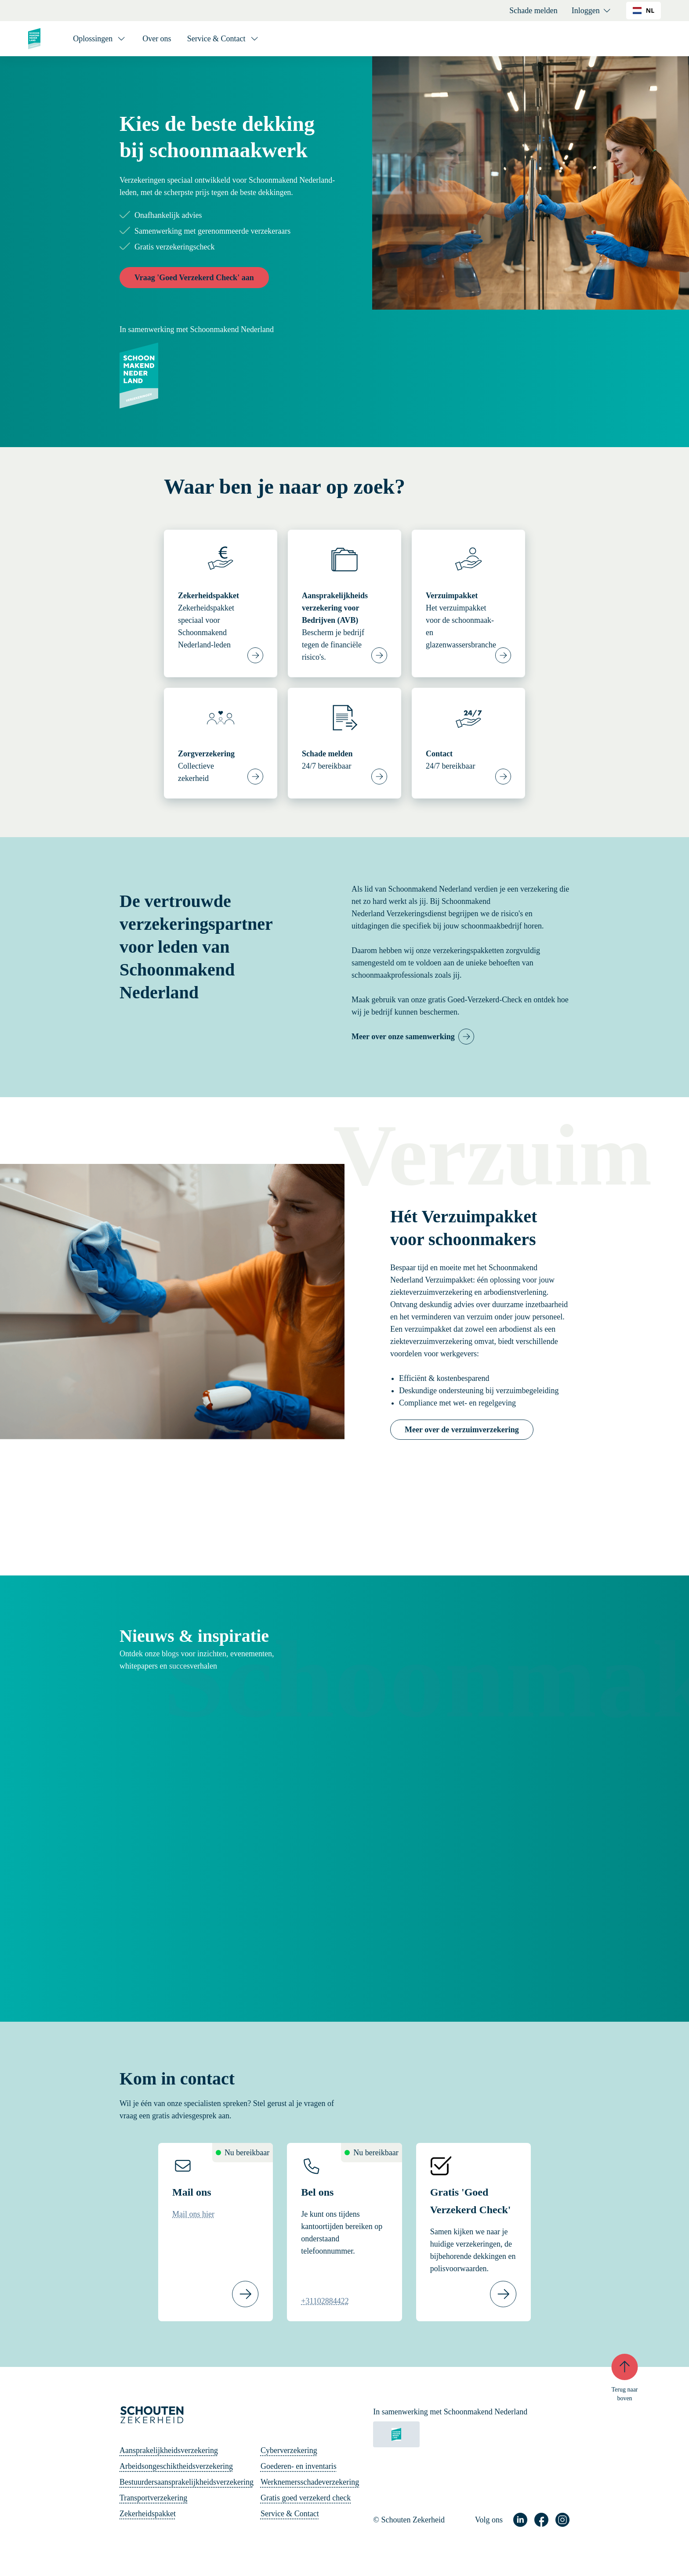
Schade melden (533, 10)
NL (643, 10)
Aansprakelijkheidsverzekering (169, 2450)
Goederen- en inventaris (299, 2466)
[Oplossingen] (99, 38)
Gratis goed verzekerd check (306, 2497)
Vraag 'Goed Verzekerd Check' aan (194, 277)
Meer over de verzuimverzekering (462, 1429)
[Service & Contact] (223, 38)
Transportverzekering (153, 2497)
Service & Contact (290, 2513)
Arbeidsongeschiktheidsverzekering (176, 2466)
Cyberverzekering (289, 2450)
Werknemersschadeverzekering (310, 2482)
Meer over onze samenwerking (403, 1036)
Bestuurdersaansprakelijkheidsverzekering (187, 2482)
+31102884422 (324, 2301)
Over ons (156, 38)
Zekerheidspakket (148, 2513)
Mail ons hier (193, 2214)
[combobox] (643, 10)
